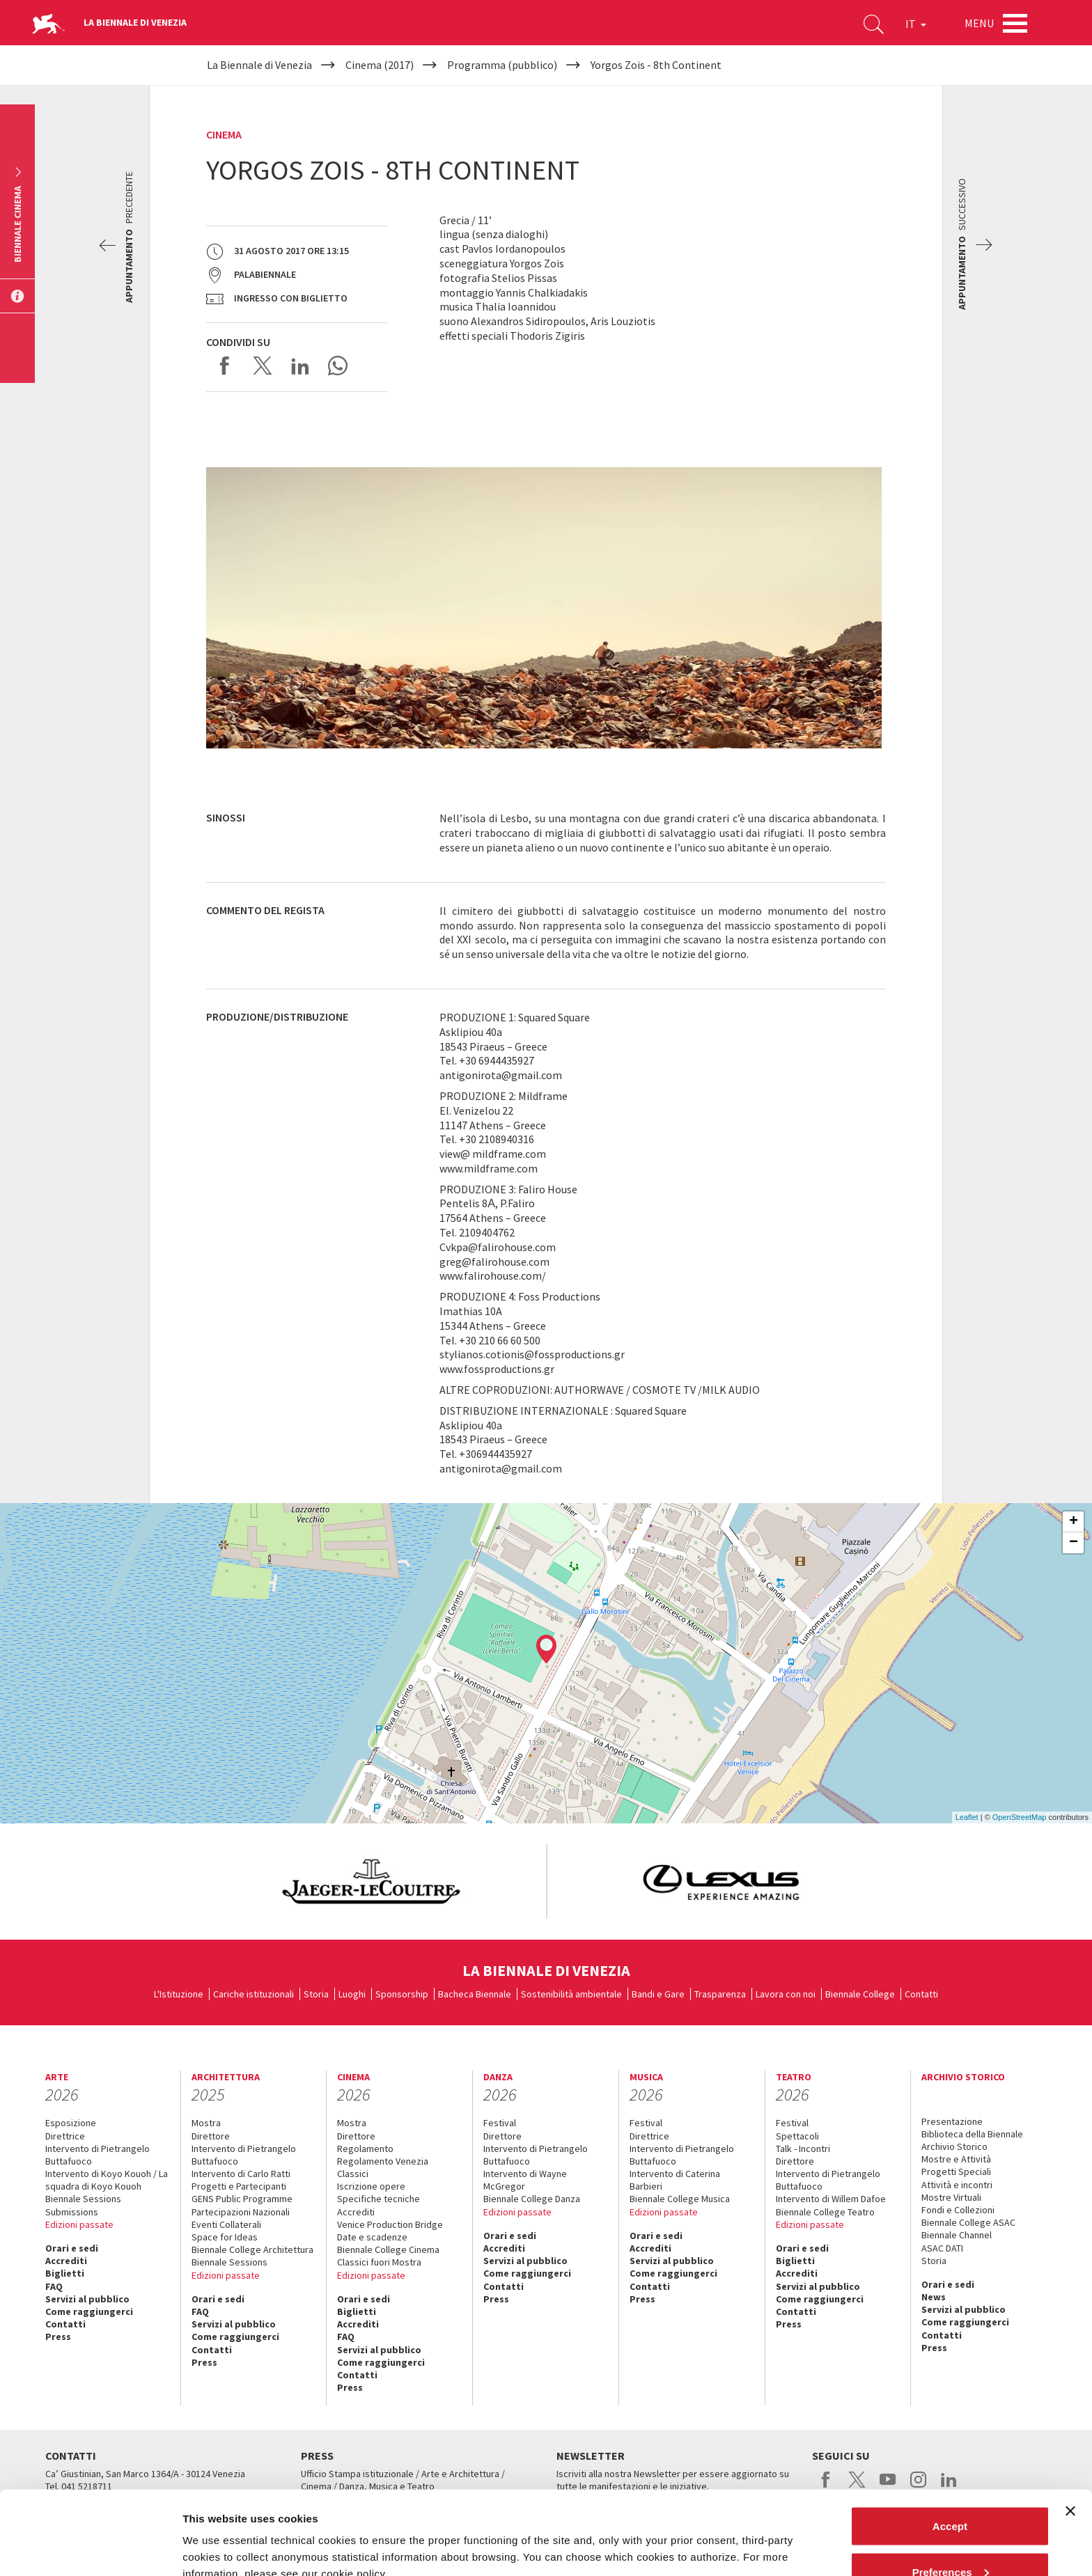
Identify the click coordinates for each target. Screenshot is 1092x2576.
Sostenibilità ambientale (571, 1994)
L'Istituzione (178, 1994)
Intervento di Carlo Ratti (241, 2173)
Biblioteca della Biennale (972, 2134)
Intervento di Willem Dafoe (831, 2198)
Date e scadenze (372, 2237)
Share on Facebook (225, 365)
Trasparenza (720, 1994)
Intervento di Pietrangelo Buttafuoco (97, 2154)
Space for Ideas (225, 2237)
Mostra (206, 2122)
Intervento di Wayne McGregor (525, 2179)
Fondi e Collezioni (957, 2210)
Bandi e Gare (658, 1994)
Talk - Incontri (803, 2148)
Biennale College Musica (680, 2198)
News (933, 2297)
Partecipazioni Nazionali (241, 2212)
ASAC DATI (942, 2248)
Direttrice (65, 2136)
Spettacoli (797, 2136)
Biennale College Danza (531, 2198)
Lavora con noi (786, 1994)
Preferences (950, 2493)
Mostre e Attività (956, 2159)
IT (915, 24)
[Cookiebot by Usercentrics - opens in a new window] (90, 2548)
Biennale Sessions (83, 2198)
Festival (499, 2122)
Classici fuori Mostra (379, 2262)
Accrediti (66, 2260)
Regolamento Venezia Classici (382, 2167)
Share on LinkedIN (300, 365)
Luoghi (352, 1994)
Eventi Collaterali (226, 2224)
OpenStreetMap (1019, 1817)
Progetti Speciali (956, 2171)
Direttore (211, 2136)
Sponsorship (401, 1994)
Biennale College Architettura (252, 2249)
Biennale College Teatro (825, 2212)
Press (58, 2336)
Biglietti (64, 2273)
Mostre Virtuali (951, 2197)
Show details (214, 2533)
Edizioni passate (79, 2224)
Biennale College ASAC (968, 2222)
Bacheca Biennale (474, 1994)
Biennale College (860, 1994)
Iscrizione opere (371, 2186)
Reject (949, 2539)
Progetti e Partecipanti (239, 2186)
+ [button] (1073, 1521)
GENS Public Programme (242, 2198)
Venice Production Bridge (390, 2224)
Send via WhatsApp (338, 365)
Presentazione (952, 2121)
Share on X (262, 365)
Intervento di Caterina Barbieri (675, 2179)
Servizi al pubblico (87, 2299)
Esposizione (70, 2122)
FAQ (54, 2286)
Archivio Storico (954, 2146)
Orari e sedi (71, 2248)
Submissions (71, 2212)
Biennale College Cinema (388, 2249)
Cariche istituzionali (253, 1994)
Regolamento (365, 2148)
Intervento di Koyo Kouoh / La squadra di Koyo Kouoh (106, 2179)
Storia (316, 1994)
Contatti (921, 1994)
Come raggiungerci (89, 2311)
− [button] (1073, 1542)
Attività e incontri (956, 2184)
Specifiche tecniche (378, 2198)
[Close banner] (1070, 2432)
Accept (950, 2447)
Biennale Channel (956, 2235)
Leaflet (967, 1817)
